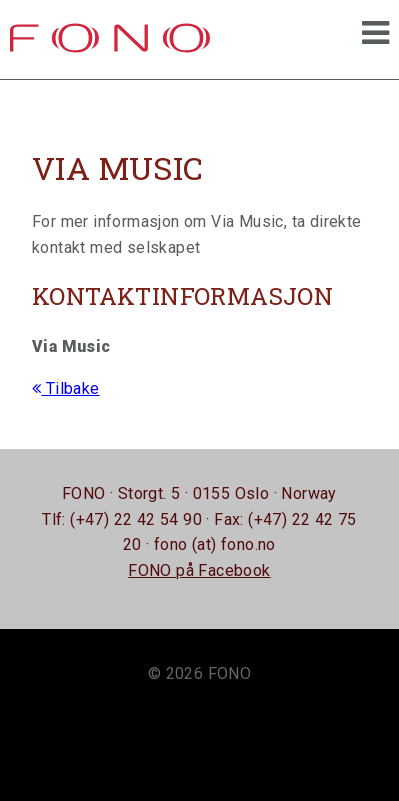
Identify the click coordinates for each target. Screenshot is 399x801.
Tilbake (66, 388)
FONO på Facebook (199, 570)
